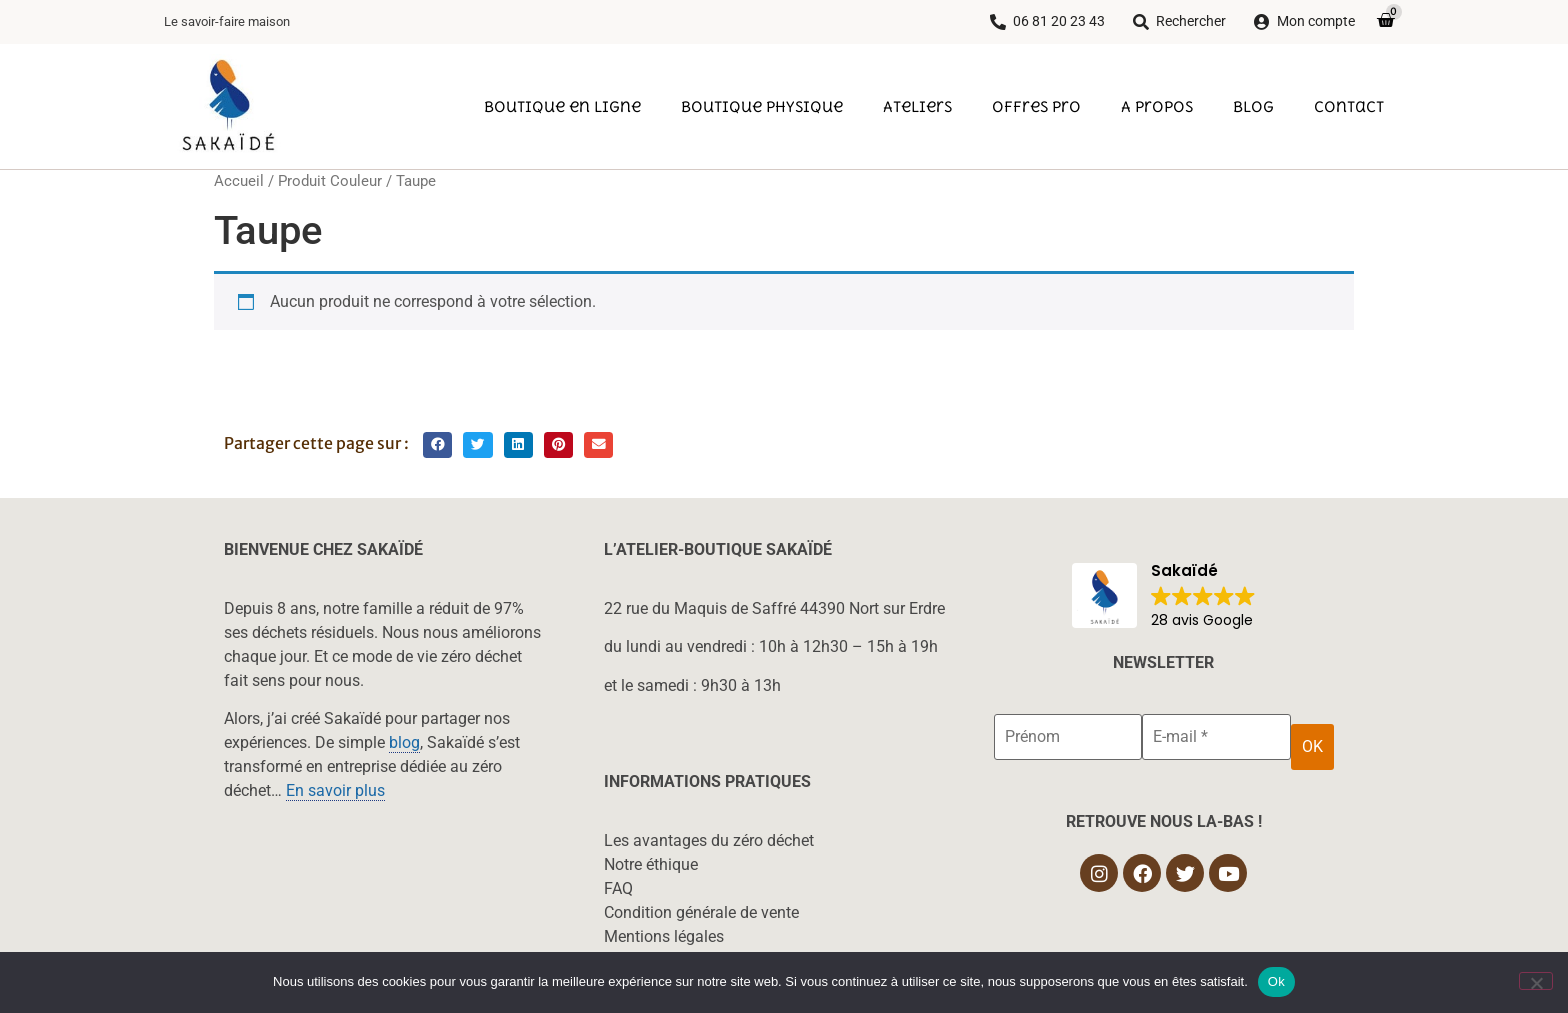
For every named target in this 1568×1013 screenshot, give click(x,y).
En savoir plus (335, 790)
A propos (1157, 106)
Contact (1349, 106)
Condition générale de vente (701, 912)
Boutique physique (762, 106)
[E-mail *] (1216, 737)
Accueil (239, 181)
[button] (437, 445)
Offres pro (1036, 106)
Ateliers (917, 106)
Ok (1276, 981)
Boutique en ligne (562, 106)
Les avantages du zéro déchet (709, 840)
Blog (1253, 106)
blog (404, 742)
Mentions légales (664, 936)
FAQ (618, 888)
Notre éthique (651, 864)
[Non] (1536, 981)
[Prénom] (1068, 737)
